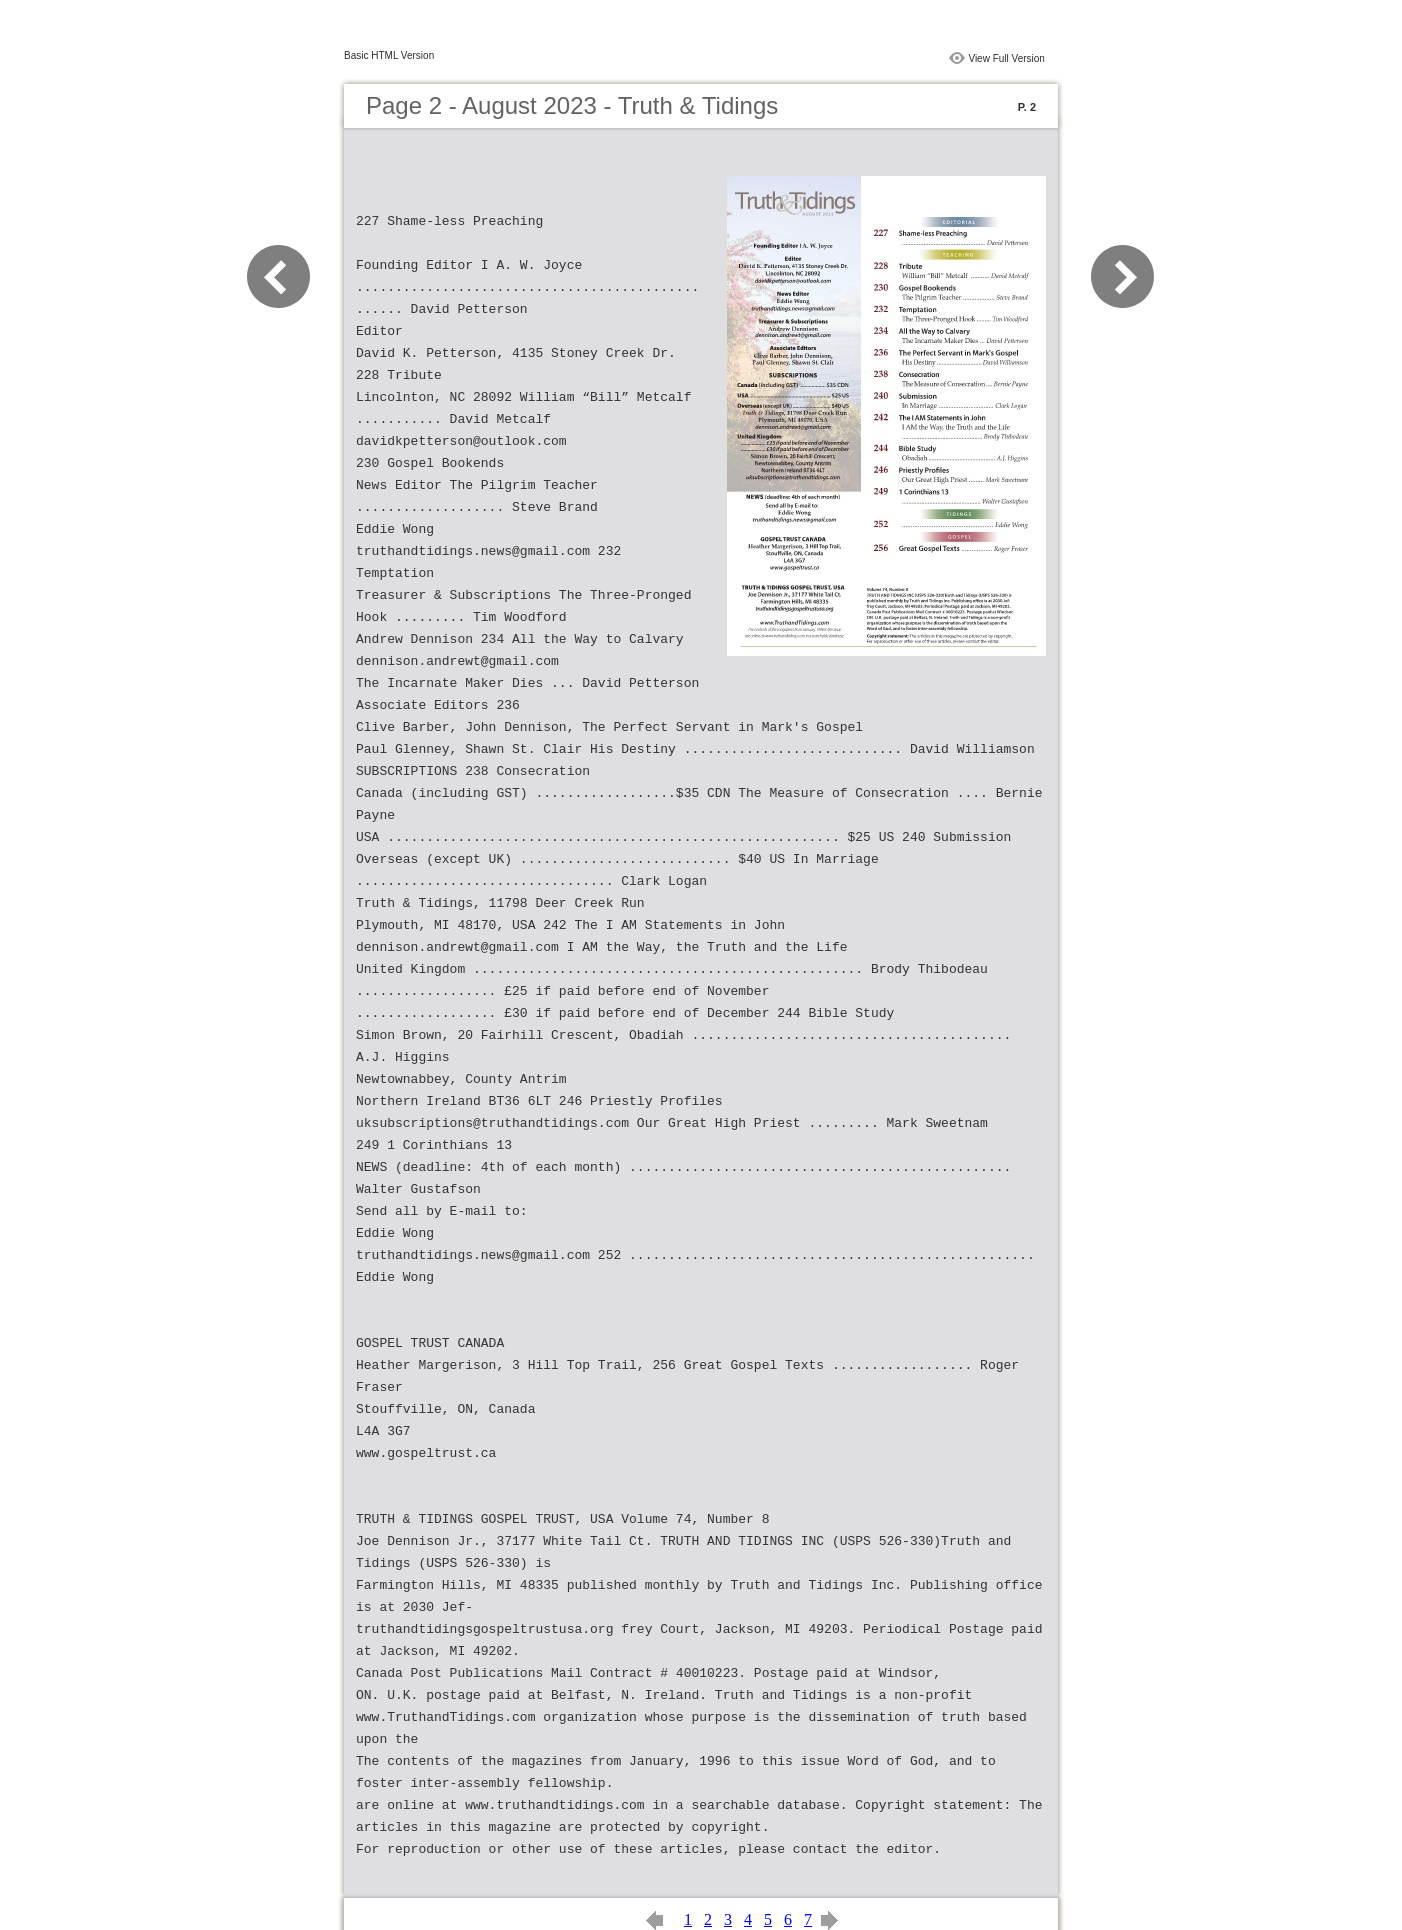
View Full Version (1006, 58)
